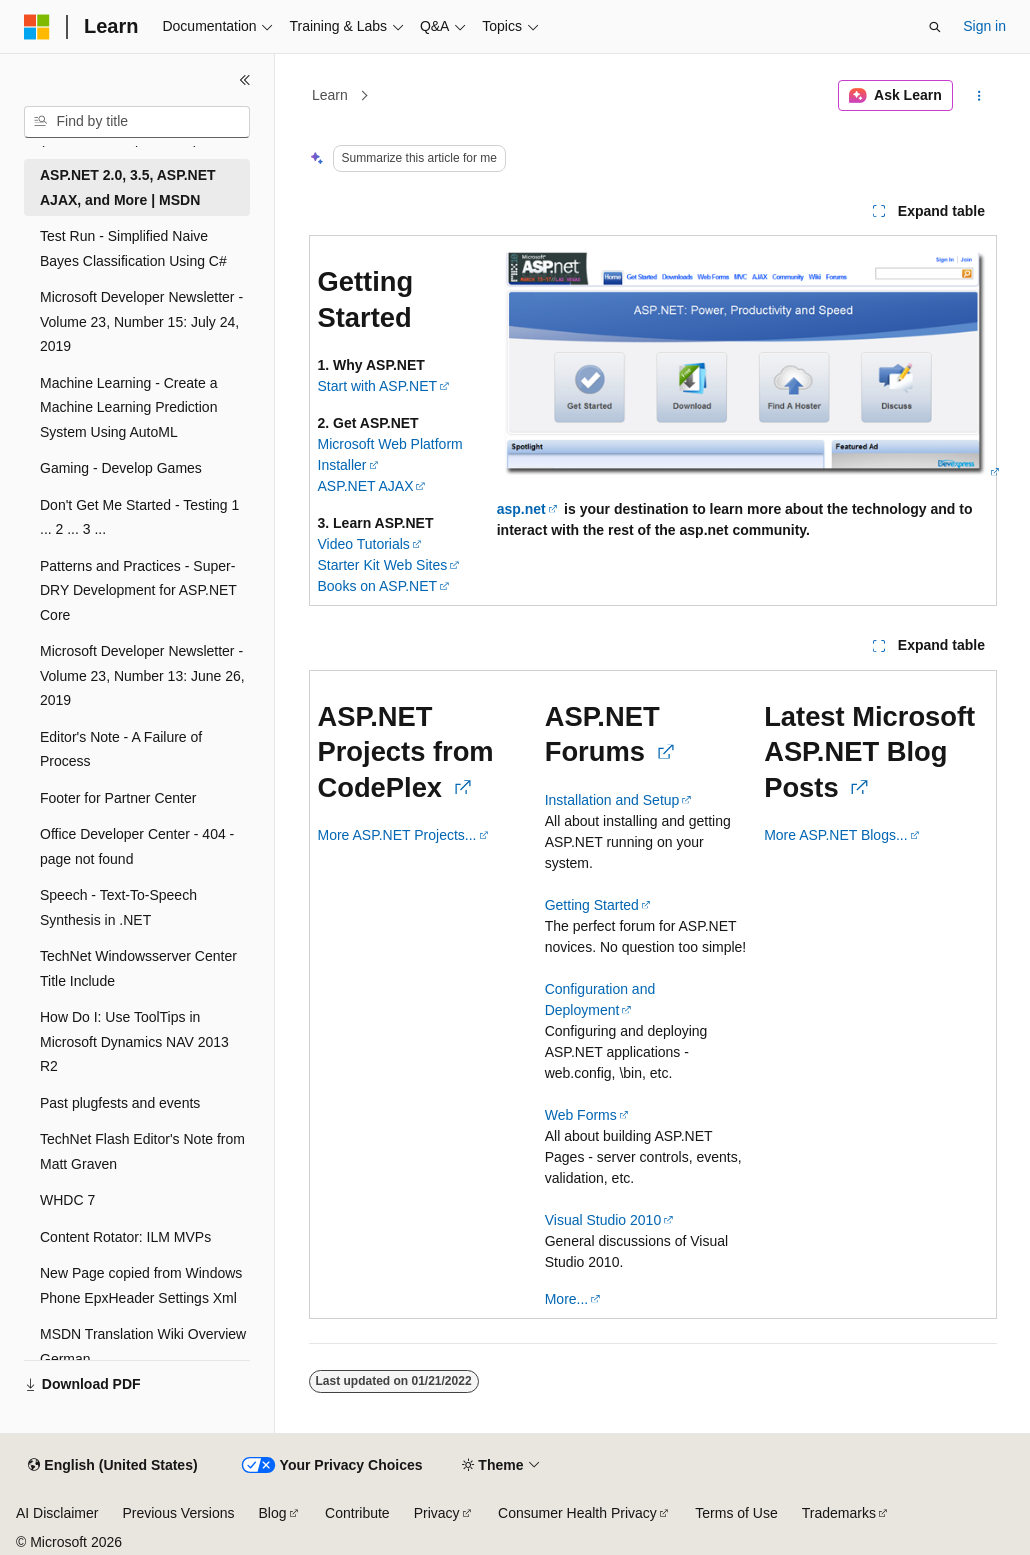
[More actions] (978, 96)
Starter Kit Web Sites (383, 565)
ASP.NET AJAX (366, 486)
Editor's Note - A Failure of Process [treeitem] (121, 749)
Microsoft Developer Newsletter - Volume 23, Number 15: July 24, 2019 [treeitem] (141, 321)
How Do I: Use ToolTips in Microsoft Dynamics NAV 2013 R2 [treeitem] (134, 1041)
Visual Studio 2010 (603, 1220)
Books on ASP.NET (378, 586)
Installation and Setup (612, 800)
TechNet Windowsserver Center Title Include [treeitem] (138, 968)
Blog (273, 1513)
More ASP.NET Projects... (397, 835)
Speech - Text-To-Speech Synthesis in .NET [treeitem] (118, 907)
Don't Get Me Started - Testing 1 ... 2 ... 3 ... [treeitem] (139, 517)
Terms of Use (736, 1513)
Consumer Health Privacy (577, 1513)
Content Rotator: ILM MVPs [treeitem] (125, 1237)
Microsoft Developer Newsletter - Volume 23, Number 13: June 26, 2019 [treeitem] (142, 675)
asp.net (521, 509)
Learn (330, 95)
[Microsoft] (37, 27)
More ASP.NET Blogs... (835, 835)
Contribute (357, 1513)
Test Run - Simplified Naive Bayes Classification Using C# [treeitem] (133, 248)
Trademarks (839, 1513)
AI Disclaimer (57, 1513)
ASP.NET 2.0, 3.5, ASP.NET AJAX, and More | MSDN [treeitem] (128, 187)
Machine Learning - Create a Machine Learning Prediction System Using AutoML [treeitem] (128, 407)
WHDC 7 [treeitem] (67, 1200)
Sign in (984, 26)
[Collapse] (245, 80)
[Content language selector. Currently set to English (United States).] (112, 1466)
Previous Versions (178, 1513)
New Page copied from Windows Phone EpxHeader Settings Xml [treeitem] (141, 1285)
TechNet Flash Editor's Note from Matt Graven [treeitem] (142, 1151)
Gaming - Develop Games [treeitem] (121, 468)
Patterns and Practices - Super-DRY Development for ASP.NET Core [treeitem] (138, 590)
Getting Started (592, 905)
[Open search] (935, 27)
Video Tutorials (364, 544)
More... (567, 1299)
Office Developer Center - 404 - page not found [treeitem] (137, 846)
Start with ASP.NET (378, 386)
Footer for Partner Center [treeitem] (118, 798)
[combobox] (137, 122)
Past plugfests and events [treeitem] (120, 1103)
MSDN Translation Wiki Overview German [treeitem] (143, 1346)
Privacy (437, 1513)
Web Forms (581, 1115)
